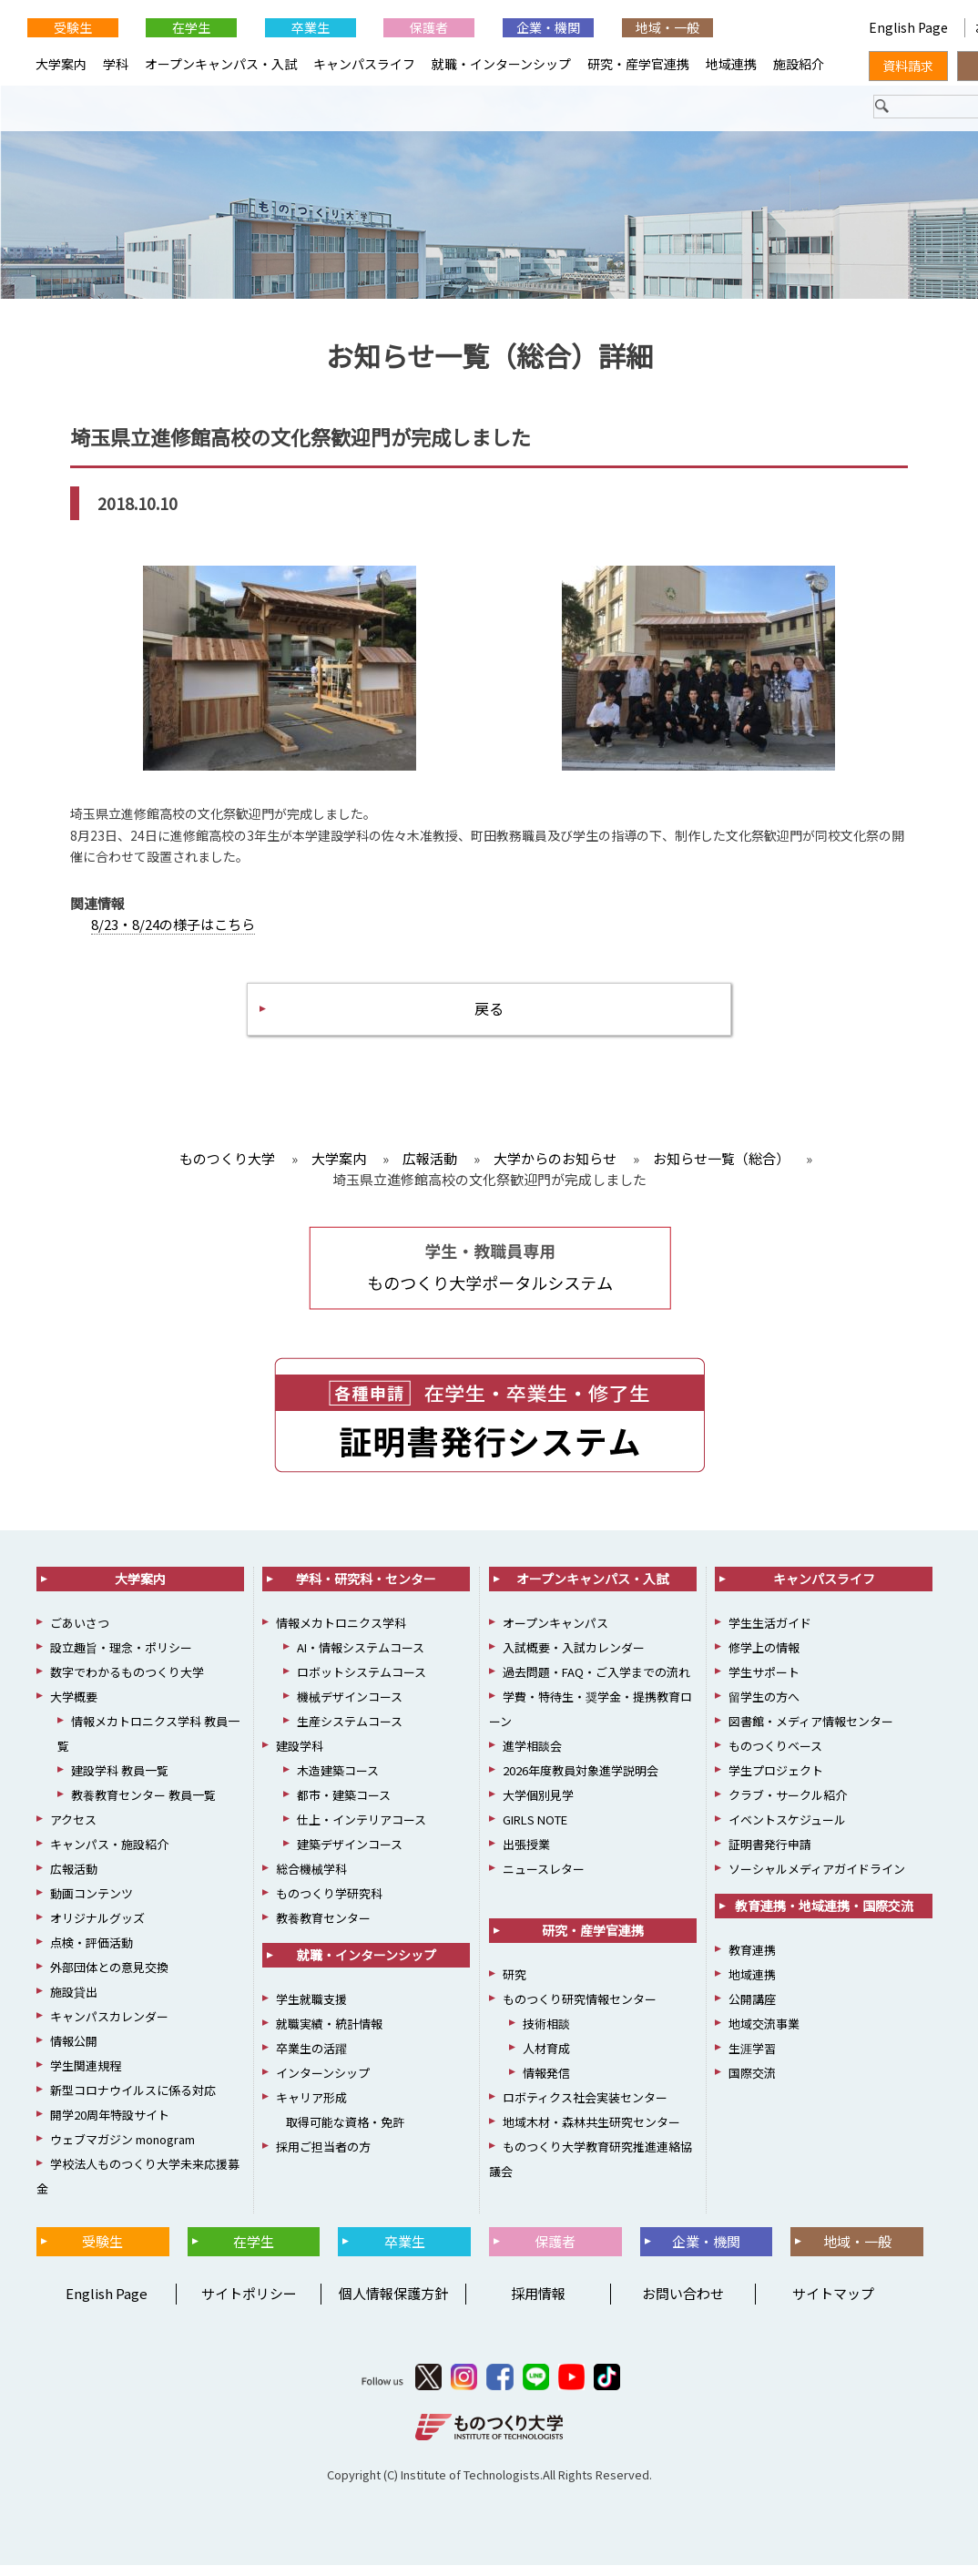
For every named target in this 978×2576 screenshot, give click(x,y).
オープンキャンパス (555, 1633)
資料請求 (907, 65)
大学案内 (61, 64)
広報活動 (73, 1879)
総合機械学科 (311, 1879)
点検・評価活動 (91, 1953)
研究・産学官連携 (638, 64)
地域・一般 (667, 27)
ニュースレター (544, 1879)
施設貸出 (73, 2002)
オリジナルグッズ (97, 1928)
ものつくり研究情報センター (580, 2010)
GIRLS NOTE (535, 1830)
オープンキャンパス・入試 (221, 64)
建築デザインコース (349, 1855)
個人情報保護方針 (393, 2304)
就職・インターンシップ (501, 64)
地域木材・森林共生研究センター (591, 2133)
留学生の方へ (764, 1707)
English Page (910, 27)
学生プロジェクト (775, 1781)
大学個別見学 (538, 1805)
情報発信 (546, 2083)
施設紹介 (798, 64)
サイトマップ (833, 2304)
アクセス (73, 1830)
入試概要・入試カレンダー (574, 1658)
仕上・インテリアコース (361, 1830)
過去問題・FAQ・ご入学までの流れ (596, 1683)
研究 (514, 1985)
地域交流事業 (764, 2034)
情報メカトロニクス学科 (341, 1633)
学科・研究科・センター (366, 1589)
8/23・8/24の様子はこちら (173, 928)
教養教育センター (323, 1928)
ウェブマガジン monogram (122, 2150)
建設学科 (299, 1756)
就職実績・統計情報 (329, 2034)
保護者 (429, 27)
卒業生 (310, 27)
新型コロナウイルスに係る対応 (133, 2101)
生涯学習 (752, 2059)
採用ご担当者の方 (323, 2157)
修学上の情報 (764, 1658)
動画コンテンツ (91, 1904)
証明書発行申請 (769, 1855)
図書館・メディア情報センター (810, 1732)
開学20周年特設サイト (109, 2125)
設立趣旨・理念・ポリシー (121, 1658)
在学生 (191, 27)
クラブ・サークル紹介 (787, 1805)
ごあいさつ (79, 1633)
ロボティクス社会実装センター (585, 2108)
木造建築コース (338, 1781)
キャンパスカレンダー (109, 2027)
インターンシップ (323, 2083)
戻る (489, 1016)
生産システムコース (349, 1732)
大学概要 (73, 1707)
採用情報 (538, 2304)
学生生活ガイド (769, 1633)
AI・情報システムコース (360, 1658)
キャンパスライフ (364, 64)
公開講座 (752, 2010)
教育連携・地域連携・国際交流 (824, 1916)
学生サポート (764, 1683)
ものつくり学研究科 (329, 1904)
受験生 (73, 27)
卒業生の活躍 (311, 2059)
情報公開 (73, 2051)
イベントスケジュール (787, 1830)
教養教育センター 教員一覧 (143, 1805)
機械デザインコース (349, 1707)
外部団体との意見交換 (109, 1978)
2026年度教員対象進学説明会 (580, 1781)
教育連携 (752, 1960)
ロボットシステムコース (361, 1683)
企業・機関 (548, 27)
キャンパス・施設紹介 (109, 1855)
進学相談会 (532, 1756)
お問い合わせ (683, 2304)
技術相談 (546, 2034)
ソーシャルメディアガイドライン (816, 1879)
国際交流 (752, 2083)
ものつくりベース (775, 1756)
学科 (115, 64)
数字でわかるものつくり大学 (127, 1683)
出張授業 (526, 1855)
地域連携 (731, 64)
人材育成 (546, 2059)
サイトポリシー (249, 2304)
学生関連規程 (85, 2076)
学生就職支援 (311, 2010)
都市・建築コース (344, 1805)
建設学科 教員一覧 (119, 1781)
